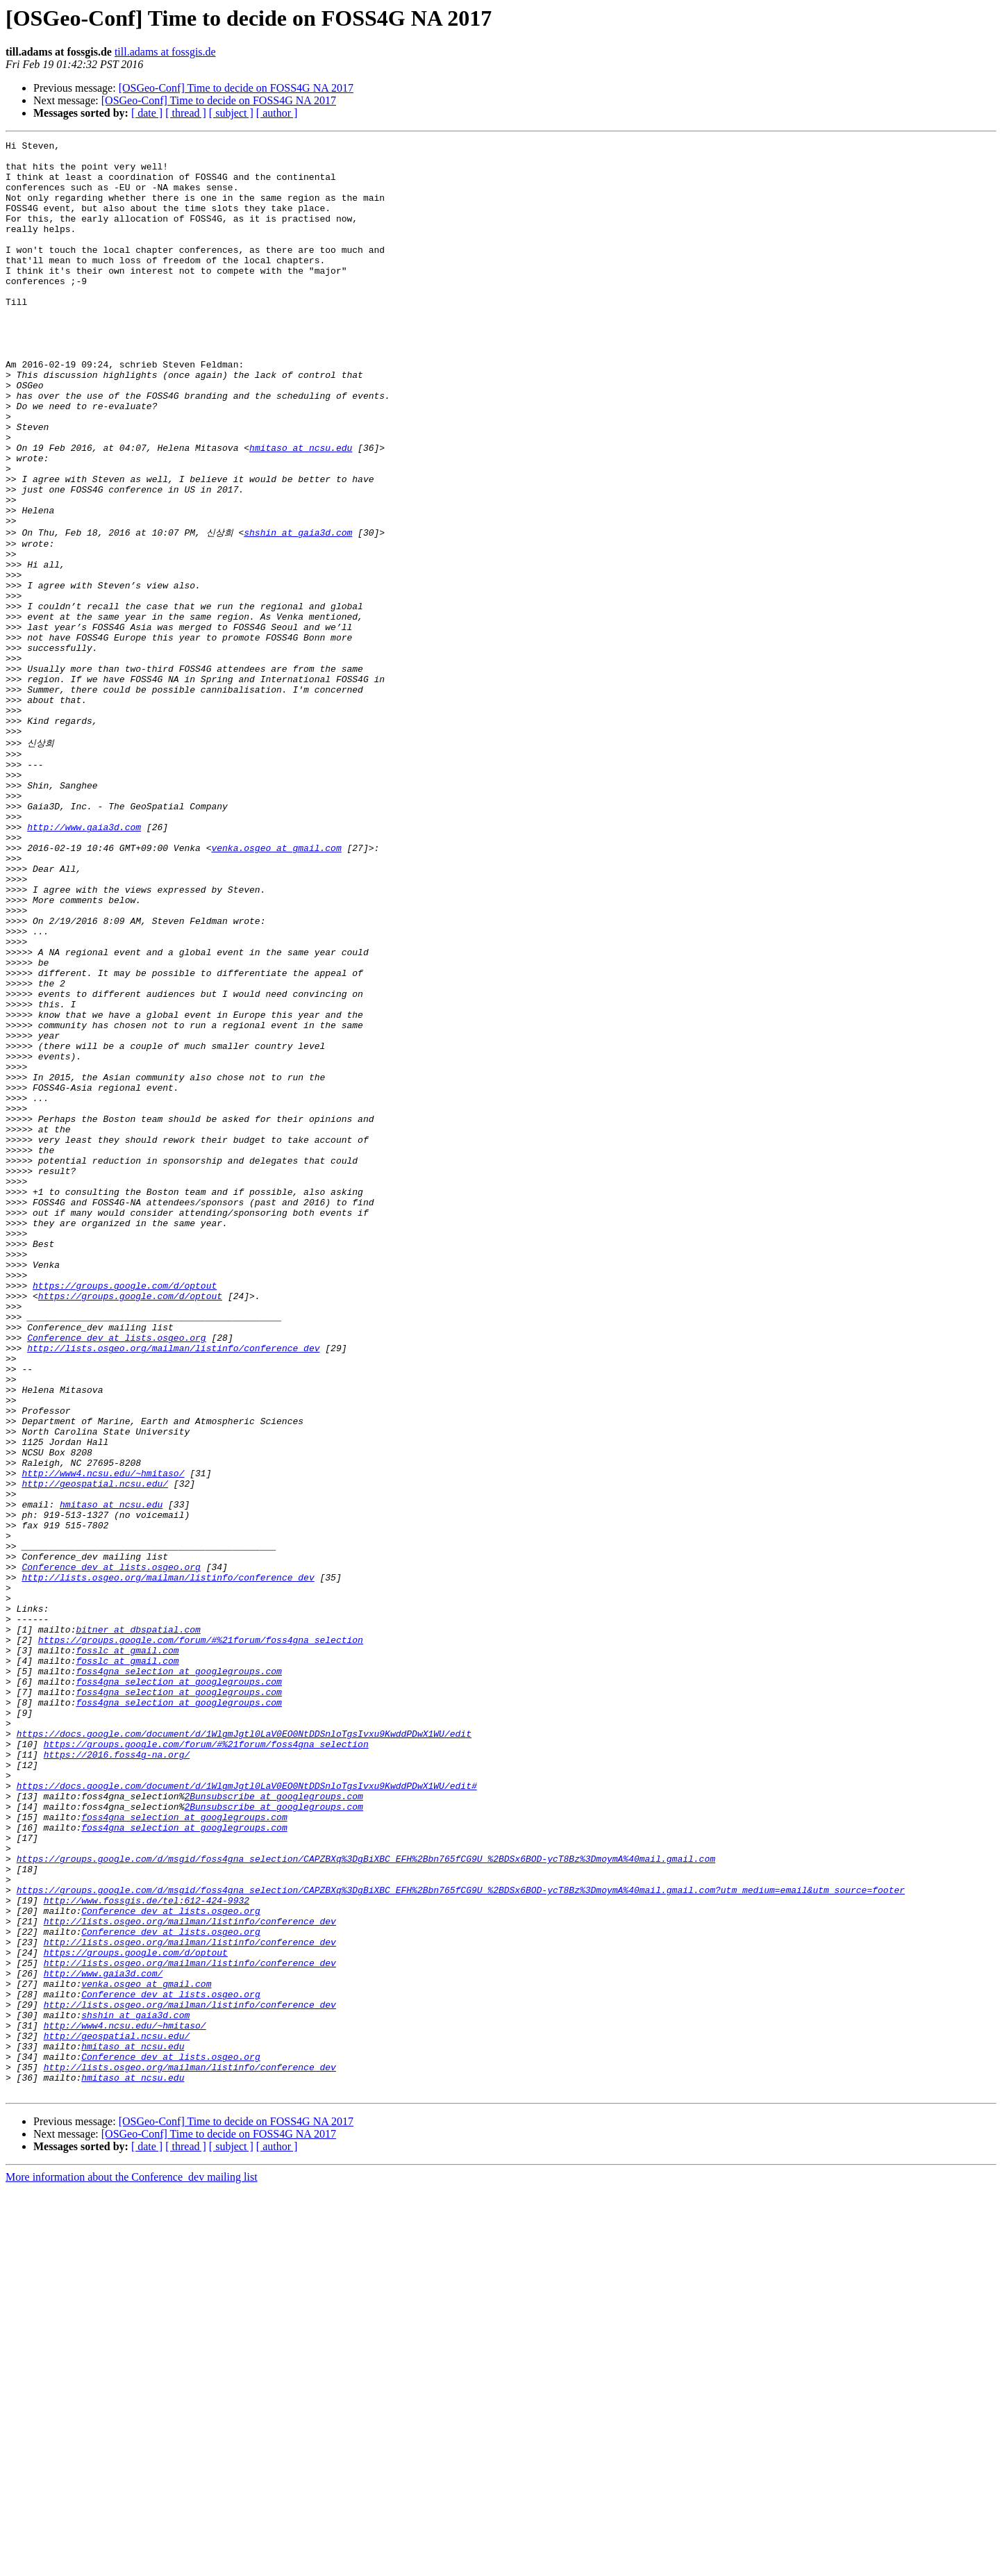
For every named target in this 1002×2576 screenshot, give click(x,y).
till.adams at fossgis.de (165, 52)
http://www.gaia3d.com (84, 961)
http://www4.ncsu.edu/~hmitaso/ (103, 1737)
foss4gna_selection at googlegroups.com (178, 1974)
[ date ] (146, 113)
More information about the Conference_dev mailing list (132, 2564)
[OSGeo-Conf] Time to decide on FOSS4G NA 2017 (236, 88)
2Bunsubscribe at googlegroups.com (273, 2124)
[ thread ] (185, 113)
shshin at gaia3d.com (298, 610)
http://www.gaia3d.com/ (103, 2337)
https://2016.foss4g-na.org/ (117, 2074)
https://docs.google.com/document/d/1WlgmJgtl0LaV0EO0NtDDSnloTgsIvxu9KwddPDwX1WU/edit (244, 2049)
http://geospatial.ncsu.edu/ (95, 1749)
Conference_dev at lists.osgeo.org (116, 1574)
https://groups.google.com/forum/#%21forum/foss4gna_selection (200, 1937)
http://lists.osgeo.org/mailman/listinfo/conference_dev (173, 1586)
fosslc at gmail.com (127, 1949)
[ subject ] (231, 113)
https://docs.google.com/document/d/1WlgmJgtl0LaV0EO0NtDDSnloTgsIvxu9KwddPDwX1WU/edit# (247, 2112)
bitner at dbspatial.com (138, 1924)
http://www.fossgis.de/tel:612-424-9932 (146, 2249)
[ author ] (277, 113)
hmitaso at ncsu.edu (300, 510)
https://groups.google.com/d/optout (125, 1511)
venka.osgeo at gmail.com (276, 986)
